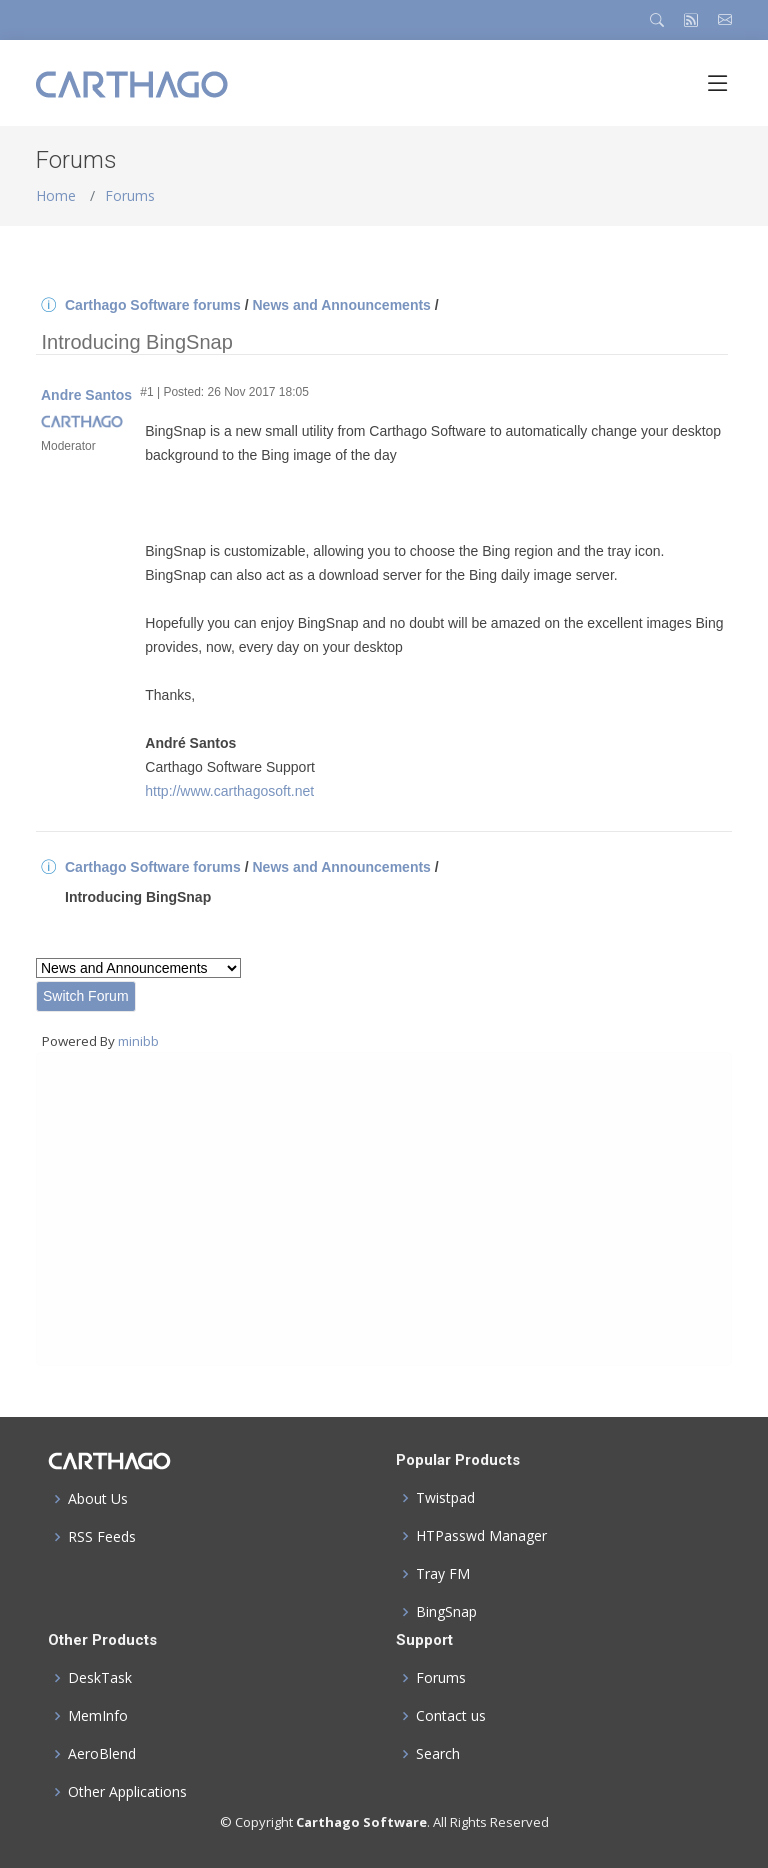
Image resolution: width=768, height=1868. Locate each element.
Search (438, 1754)
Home (56, 195)
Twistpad (445, 1498)
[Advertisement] (384, 1209)
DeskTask (100, 1678)
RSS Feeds (102, 1537)
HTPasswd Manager (481, 1536)
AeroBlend (102, 1754)
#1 (146, 392)
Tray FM (443, 1574)
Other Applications (127, 1792)
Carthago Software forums (153, 305)
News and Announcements (341, 305)
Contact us (451, 1716)
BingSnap (446, 1612)
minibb (138, 1041)
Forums (130, 195)
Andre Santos (86, 395)
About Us (98, 1499)
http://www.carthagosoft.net (229, 791)
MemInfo (98, 1716)
